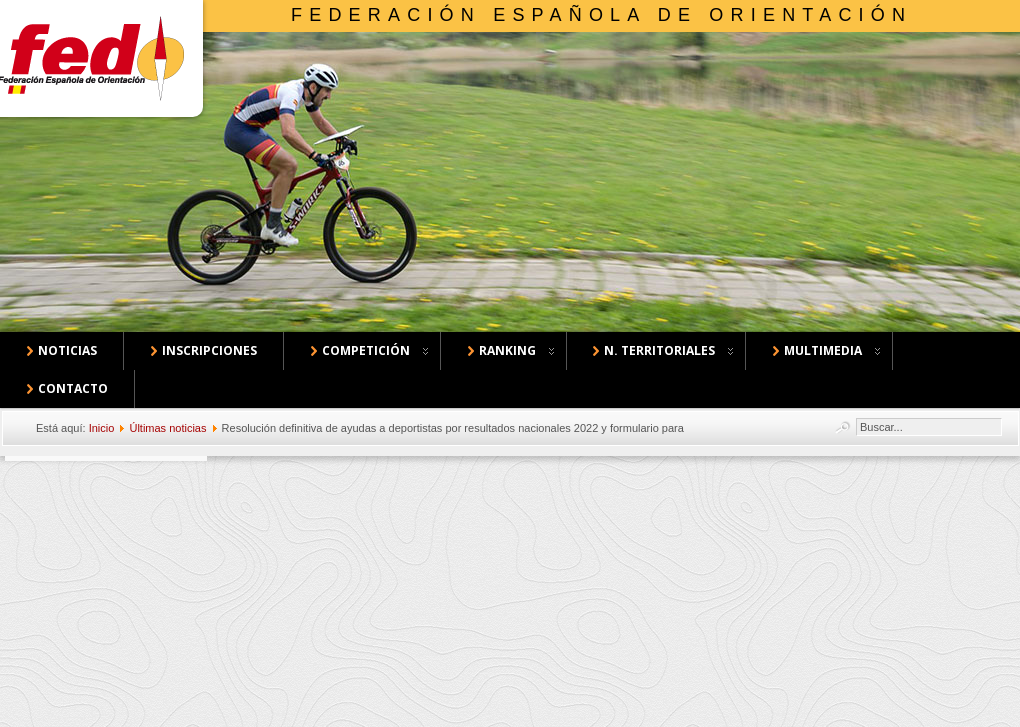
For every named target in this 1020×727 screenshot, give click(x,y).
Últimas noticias (167, 428)
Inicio (102, 428)
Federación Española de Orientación (601, 15)
